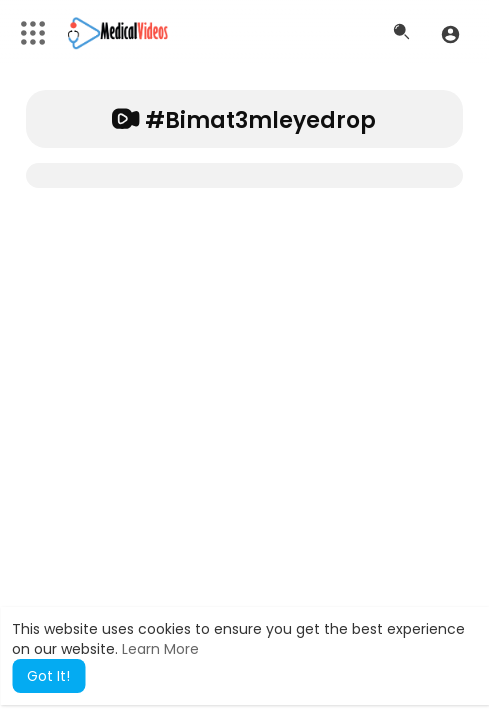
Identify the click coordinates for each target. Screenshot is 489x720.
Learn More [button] (160, 649)
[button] (450, 34)
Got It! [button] (48, 676)
